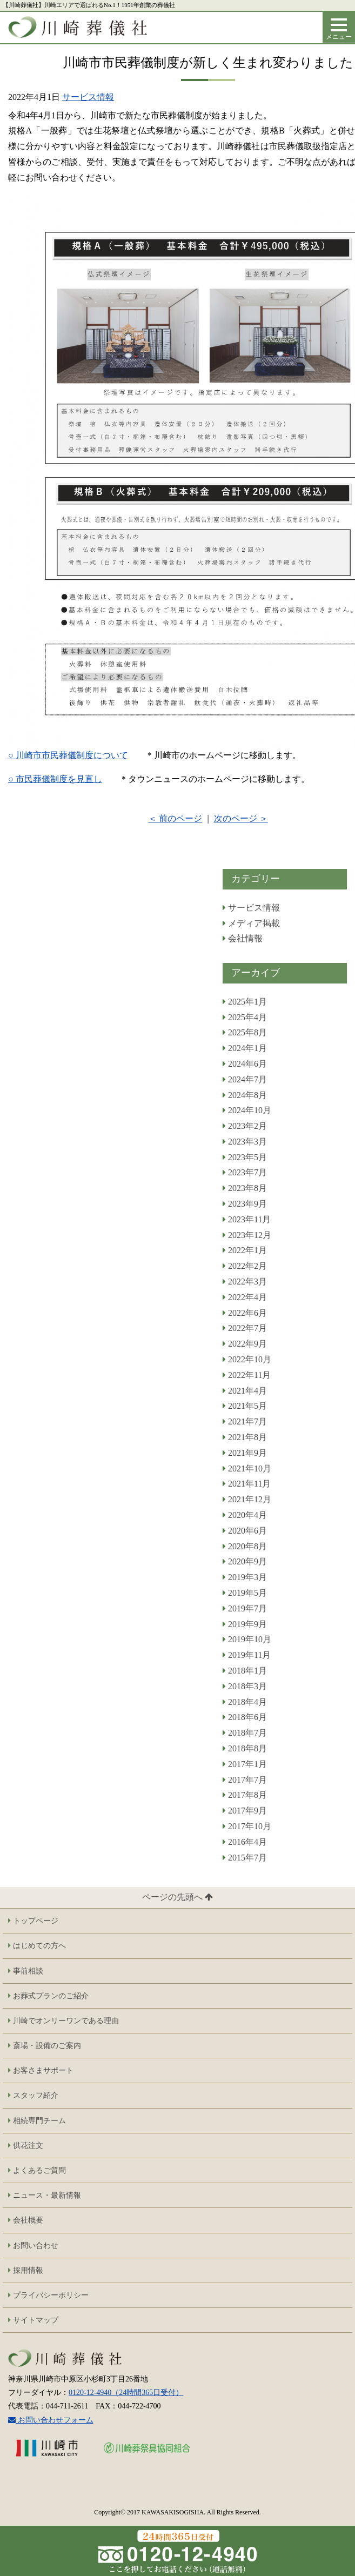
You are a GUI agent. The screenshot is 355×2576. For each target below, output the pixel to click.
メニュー (340, 32)
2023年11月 (247, 1219)
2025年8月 (245, 1032)
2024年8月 (245, 1095)
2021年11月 (247, 1483)
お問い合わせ (33, 2246)
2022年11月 (247, 1375)
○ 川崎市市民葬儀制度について (68, 755)
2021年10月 (247, 1468)
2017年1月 (245, 1764)
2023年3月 (245, 1141)
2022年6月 (245, 1312)
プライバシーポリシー (48, 2295)
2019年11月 (247, 1655)
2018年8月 (245, 1748)
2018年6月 (245, 1717)
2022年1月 (245, 1250)
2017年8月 (245, 1794)
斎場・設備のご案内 (44, 2046)
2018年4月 (245, 1702)
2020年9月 (245, 1561)
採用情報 (25, 2270)
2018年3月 (245, 1686)
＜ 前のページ (175, 818)
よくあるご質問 (37, 2170)
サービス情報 (88, 97)
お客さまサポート (40, 2070)
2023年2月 (245, 1125)
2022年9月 (245, 1343)
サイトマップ (33, 2320)
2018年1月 (245, 1670)
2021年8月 (245, 1437)
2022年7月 (245, 1328)
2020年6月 (245, 1530)
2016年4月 (245, 1841)
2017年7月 (245, 1779)
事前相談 (25, 1971)
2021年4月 (245, 1390)
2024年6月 (245, 1063)
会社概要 (25, 2220)
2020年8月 (245, 1546)
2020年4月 (245, 1515)
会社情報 (243, 938)
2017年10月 (247, 1826)
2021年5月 (245, 1405)
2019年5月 (245, 1592)
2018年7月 (245, 1732)
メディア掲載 (251, 923)
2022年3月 (245, 1281)
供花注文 (25, 2146)
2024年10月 (247, 1110)
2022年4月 (245, 1297)
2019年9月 (245, 1624)
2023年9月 (245, 1203)
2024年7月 (245, 1079)
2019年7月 (245, 1608)
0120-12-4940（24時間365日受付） (126, 2392)
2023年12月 (247, 1235)
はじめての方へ (37, 1946)
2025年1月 (245, 1001)
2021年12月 (247, 1499)
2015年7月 (245, 1857)
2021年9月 (245, 1452)
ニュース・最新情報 (44, 2195)
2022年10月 (247, 1359)
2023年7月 (245, 1172)
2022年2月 (245, 1265)
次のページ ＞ (241, 818)
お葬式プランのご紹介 (48, 1996)
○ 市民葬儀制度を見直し (55, 779)
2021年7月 (245, 1421)
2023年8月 (245, 1188)
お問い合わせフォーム (50, 2420)
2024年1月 (245, 1048)
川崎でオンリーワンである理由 (63, 2021)
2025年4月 (245, 1017)
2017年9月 (245, 1810)
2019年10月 (247, 1639)
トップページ (33, 1921)
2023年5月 (245, 1157)
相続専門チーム (37, 2121)
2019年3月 (245, 1577)
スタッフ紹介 (33, 2095)
